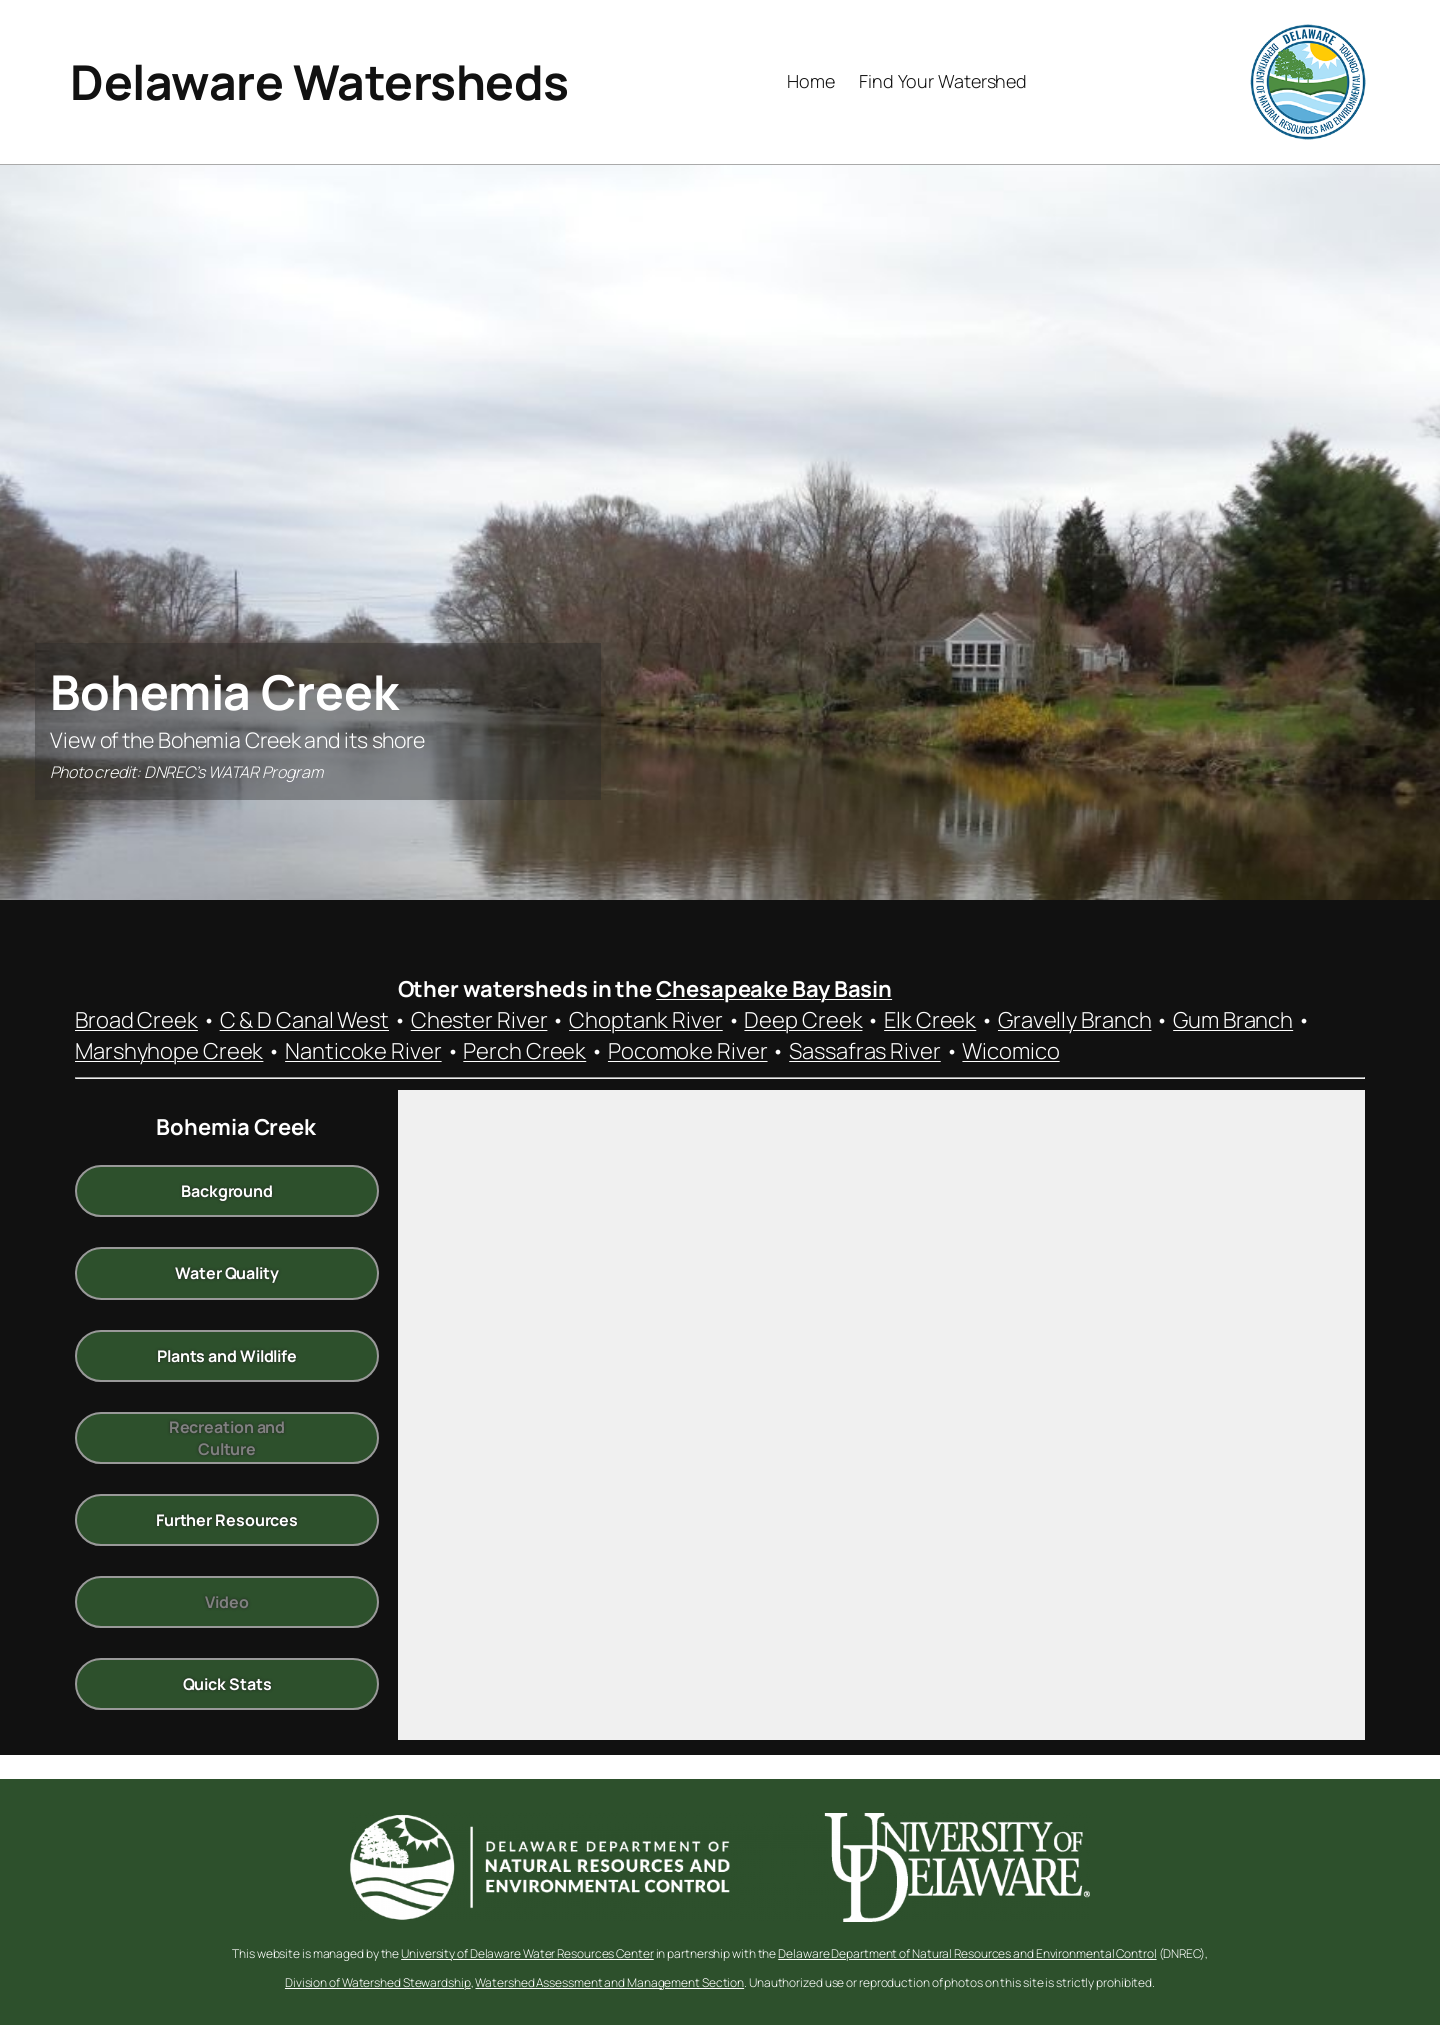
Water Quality (227, 1273)
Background (227, 1191)
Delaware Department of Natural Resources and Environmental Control (967, 1953)
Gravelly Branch (1075, 1020)
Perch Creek (524, 1051)
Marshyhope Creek (169, 1051)
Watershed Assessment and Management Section (609, 1982)
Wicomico (1010, 1051)
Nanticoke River (363, 1051)
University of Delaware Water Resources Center (527, 1953)
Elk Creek (930, 1020)
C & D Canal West (304, 1020)
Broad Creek (136, 1020)
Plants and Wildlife (227, 1355)
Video (227, 1602)
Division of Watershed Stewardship (378, 1982)
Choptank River (646, 1020)
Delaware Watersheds (319, 81)
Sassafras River (865, 1051)
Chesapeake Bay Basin (774, 989)
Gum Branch (1233, 1020)
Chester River (479, 1020)
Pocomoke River (688, 1051)
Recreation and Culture (227, 1437)
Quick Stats (227, 1684)
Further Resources (227, 1520)
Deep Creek (803, 1020)
